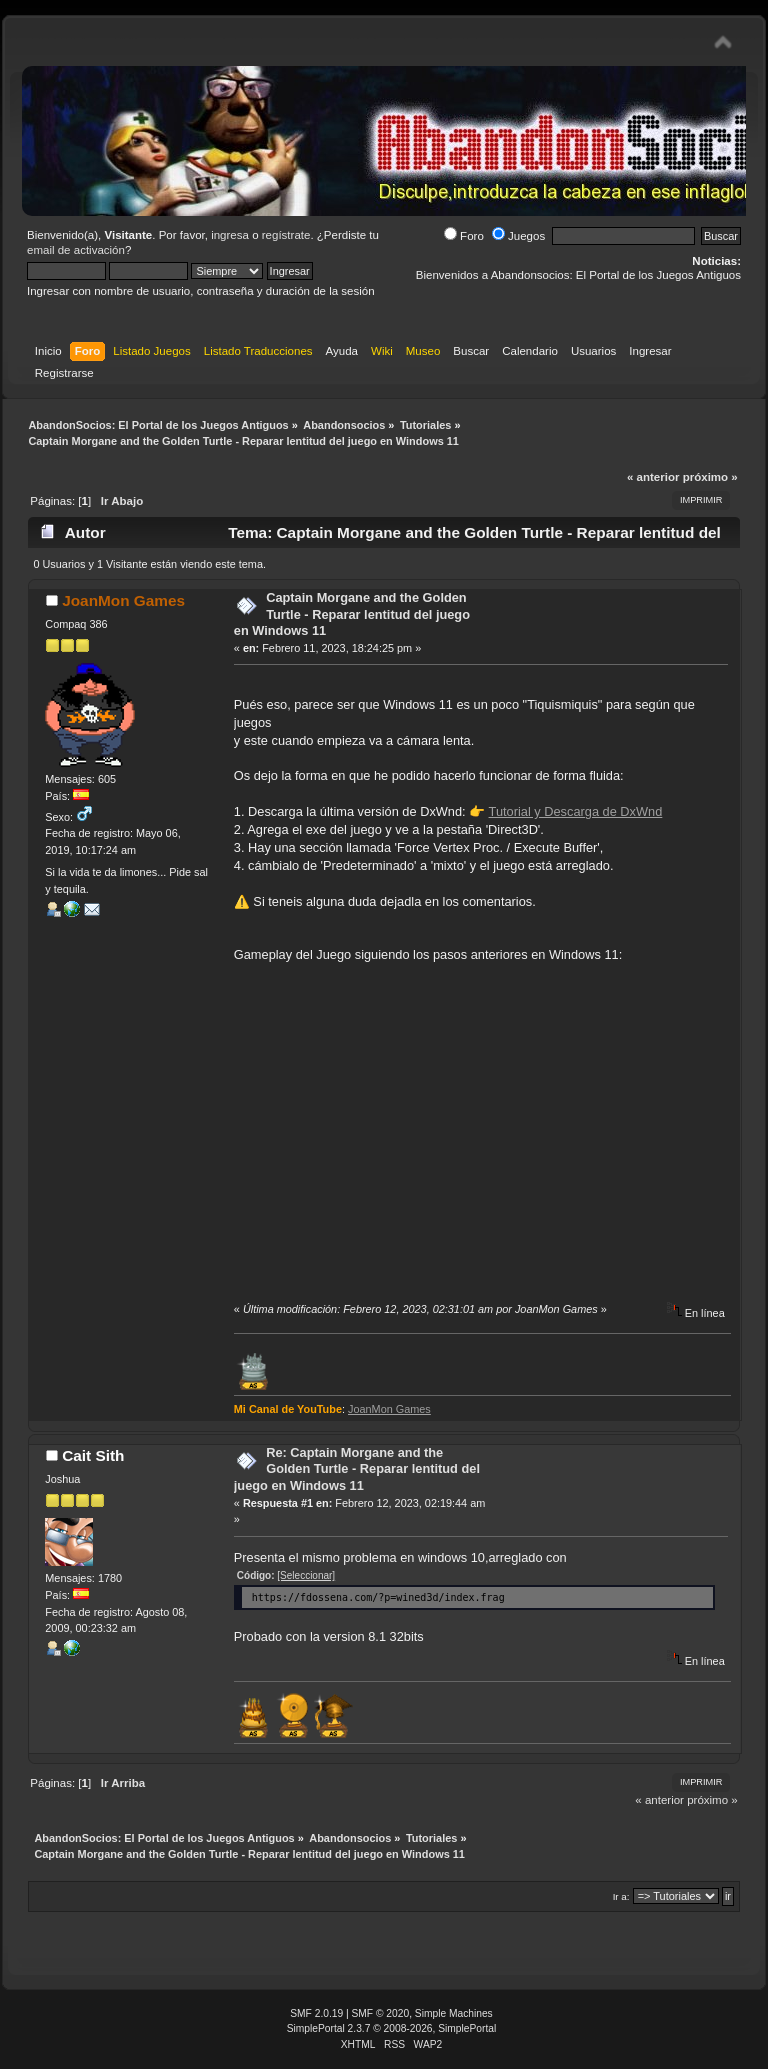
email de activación (76, 250)
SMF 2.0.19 (316, 2013)
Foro (464, 236)
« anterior (653, 477)
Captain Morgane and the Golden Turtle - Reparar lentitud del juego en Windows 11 (352, 614)
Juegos (518, 236)
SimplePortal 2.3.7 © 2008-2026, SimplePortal (392, 2028)
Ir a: (621, 1896)
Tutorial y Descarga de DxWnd (576, 811)
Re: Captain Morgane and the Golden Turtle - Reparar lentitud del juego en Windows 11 (357, 1469)
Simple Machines (454, 2013)
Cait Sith (93, 1455)
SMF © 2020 (381, 2013)
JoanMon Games (123, 600)
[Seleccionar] (306, 1575)
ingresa (230, 235)
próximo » (710, 477)
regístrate (286, 235)
